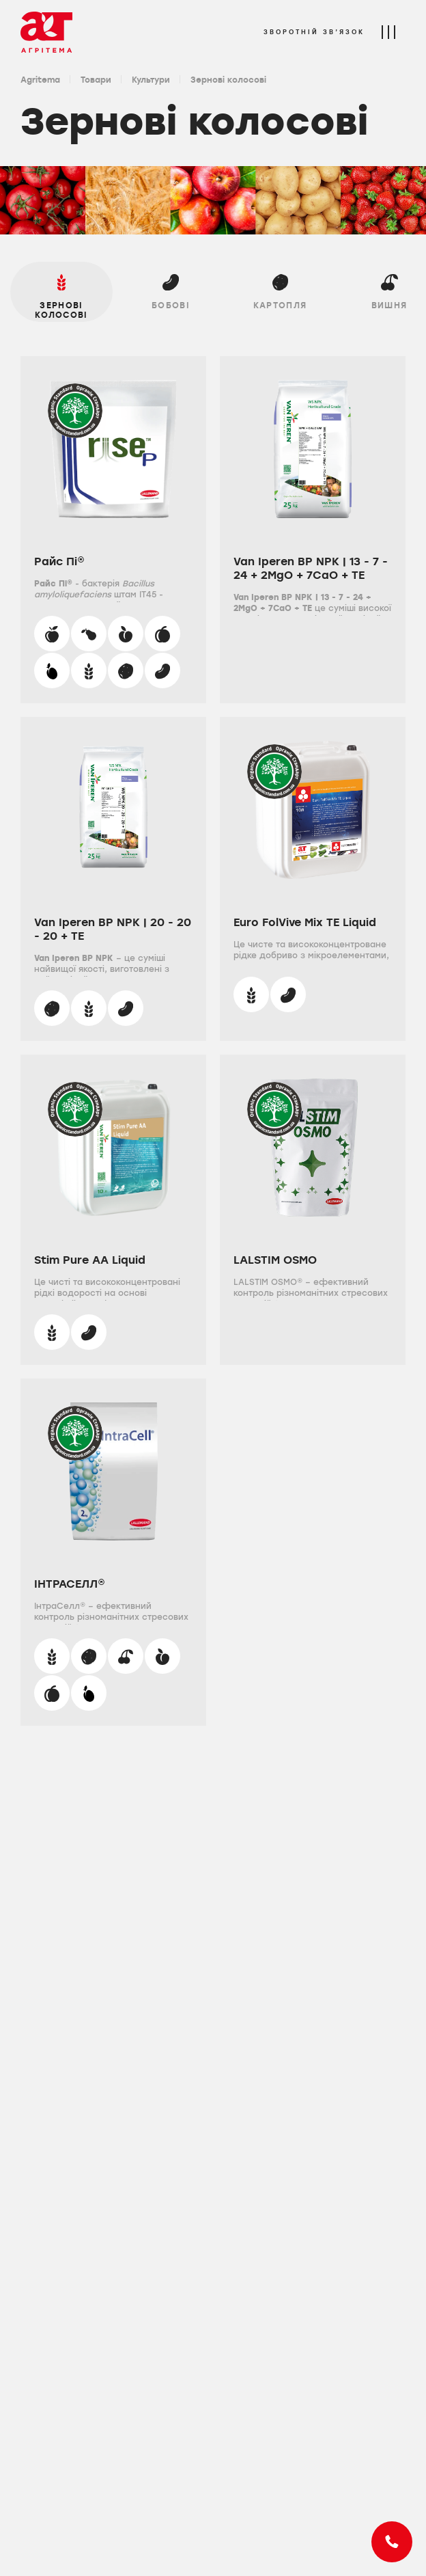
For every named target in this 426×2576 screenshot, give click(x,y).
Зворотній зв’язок (314, 31)
